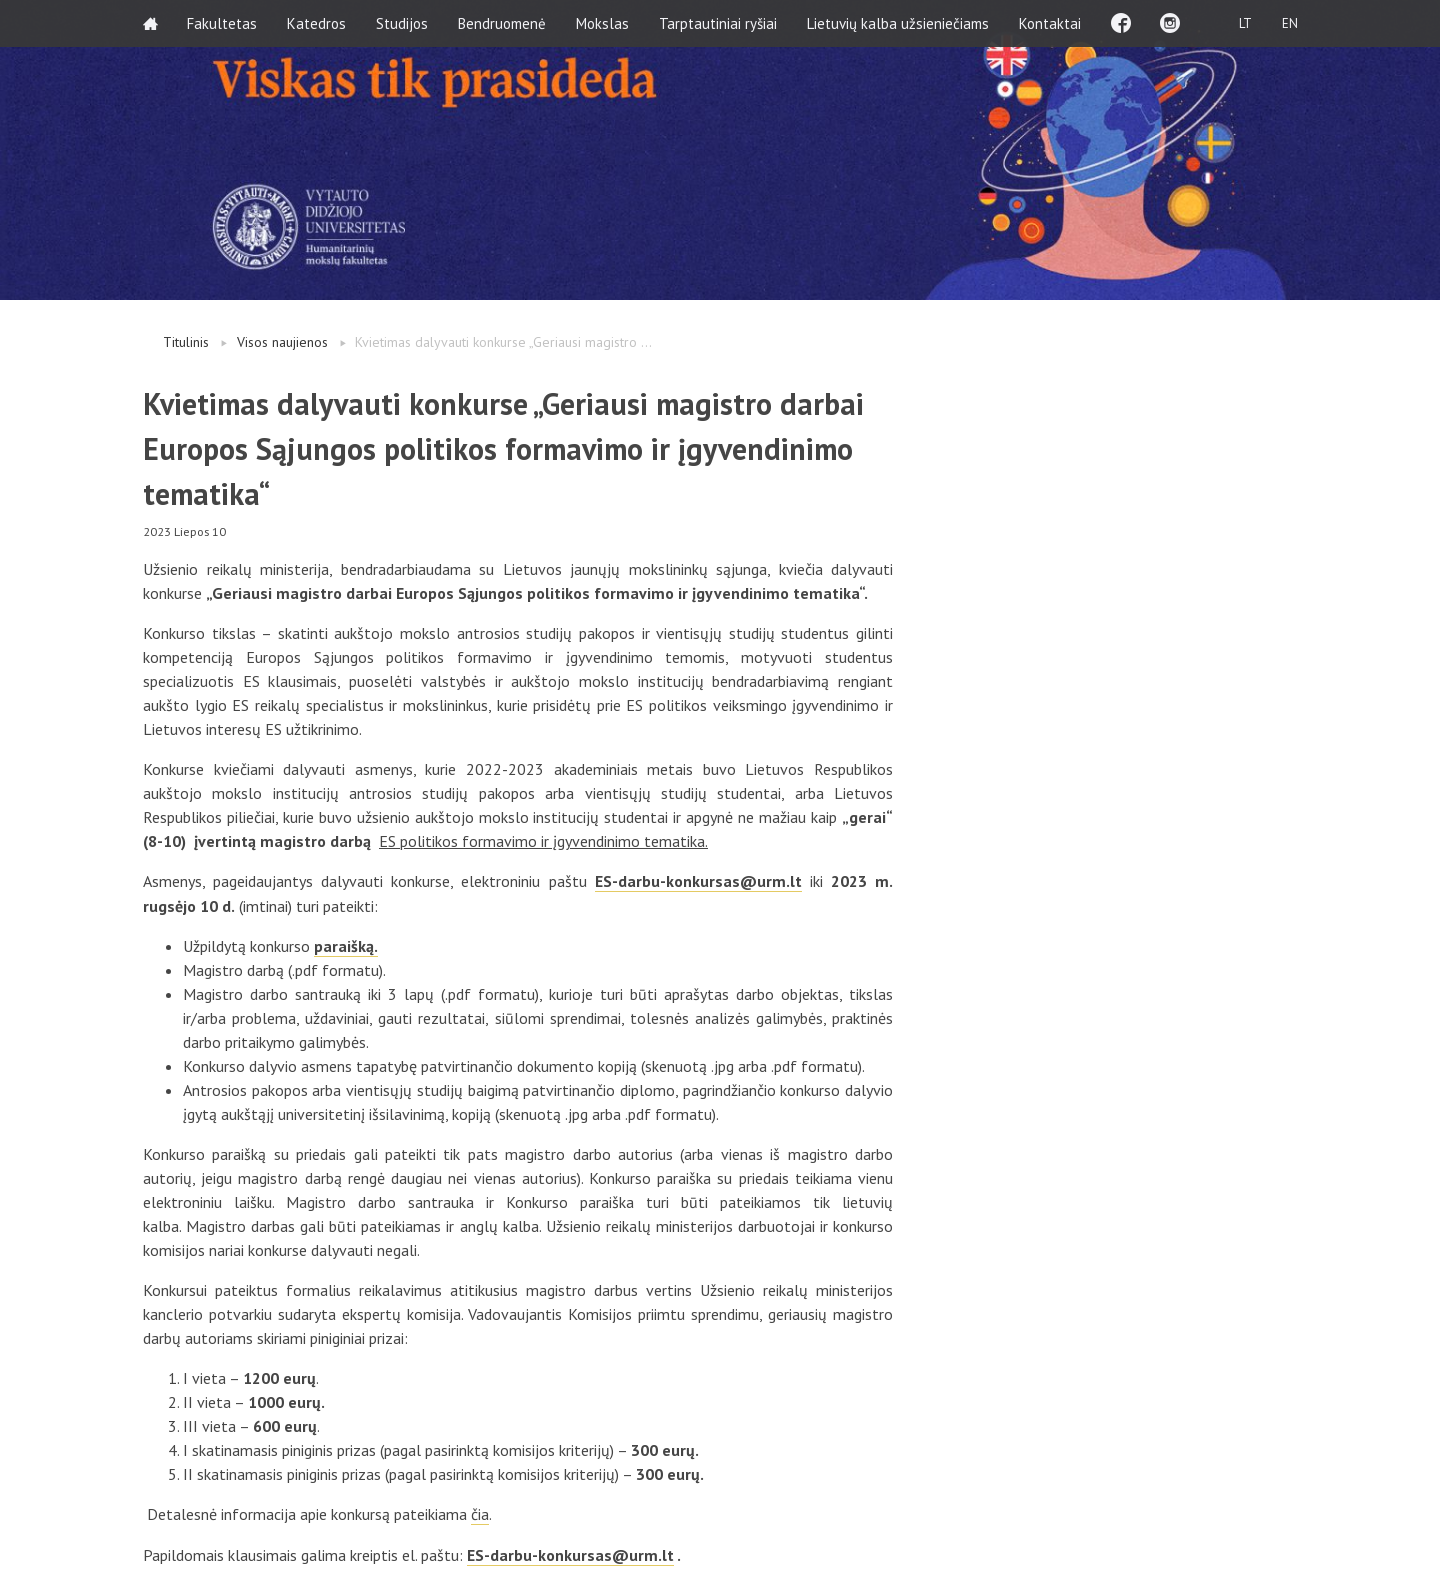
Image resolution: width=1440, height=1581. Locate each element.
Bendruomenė (503, 22)
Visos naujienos (282, 342)
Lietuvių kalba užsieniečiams (899, 22)
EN (1289, 22)
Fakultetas (223, 22)
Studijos (403, 22)
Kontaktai (1051, 22)
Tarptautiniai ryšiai (719, 22)
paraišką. (346, 945)
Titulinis (186, 342)
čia (480, 1513)
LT (1244, 22)
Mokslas (603, 22)
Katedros (317, 22)
